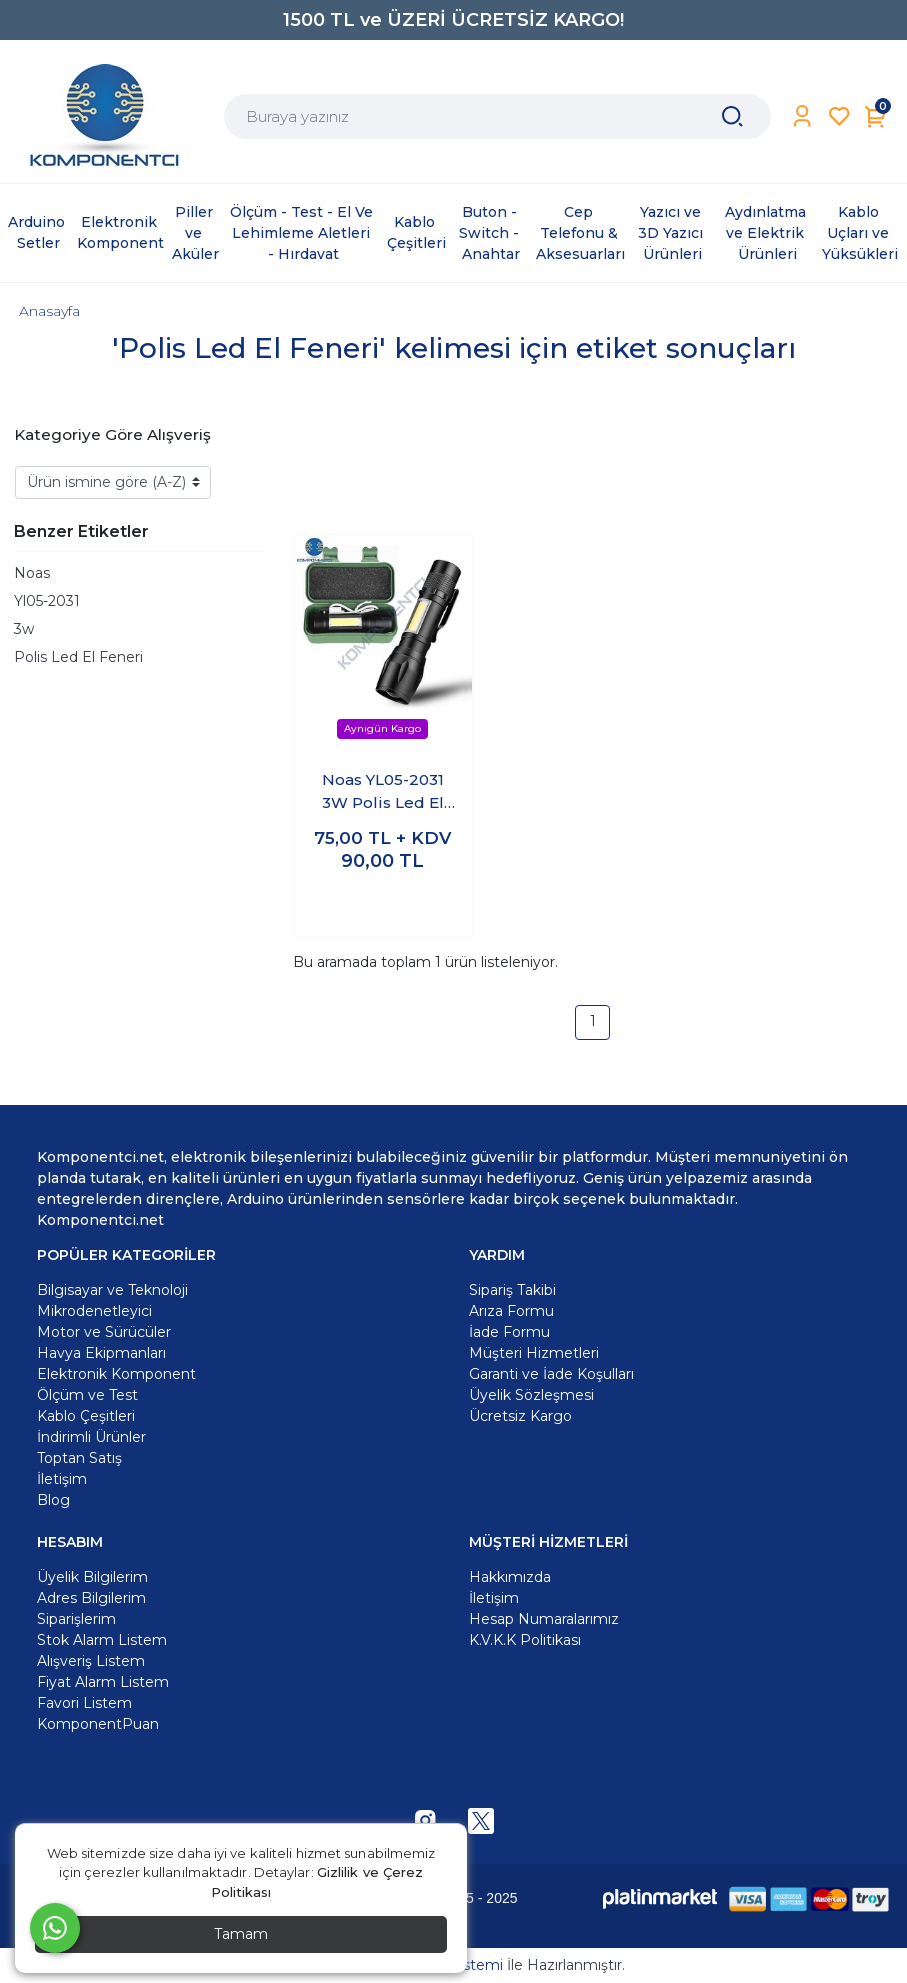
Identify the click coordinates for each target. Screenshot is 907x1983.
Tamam (241, 1934)
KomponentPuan (98, 1724)
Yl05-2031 (47, 601)
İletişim (494, 1598)
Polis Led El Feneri (78, 657)
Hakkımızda (510, 1577)
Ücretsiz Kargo (520, 1416)
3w (24, 629)
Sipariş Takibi (512, 1290)
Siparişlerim (76, 1619)
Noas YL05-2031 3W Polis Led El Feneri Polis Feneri (383, 792)
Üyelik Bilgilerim (92, 1577)
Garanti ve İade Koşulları (551, 1374)
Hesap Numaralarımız (544, 1619)
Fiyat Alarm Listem (103, 1682)
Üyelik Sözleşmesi (531, 1395)
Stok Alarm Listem (102, 1640)
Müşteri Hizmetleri (534, 1353)
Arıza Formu (511, 1311)
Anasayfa (49, 311)
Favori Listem (84, 1703)
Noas (32, 573)
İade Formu (509, 1332)
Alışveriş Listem (91, 1661)
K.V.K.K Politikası (525, 1640)
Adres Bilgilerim (91, 1598)
